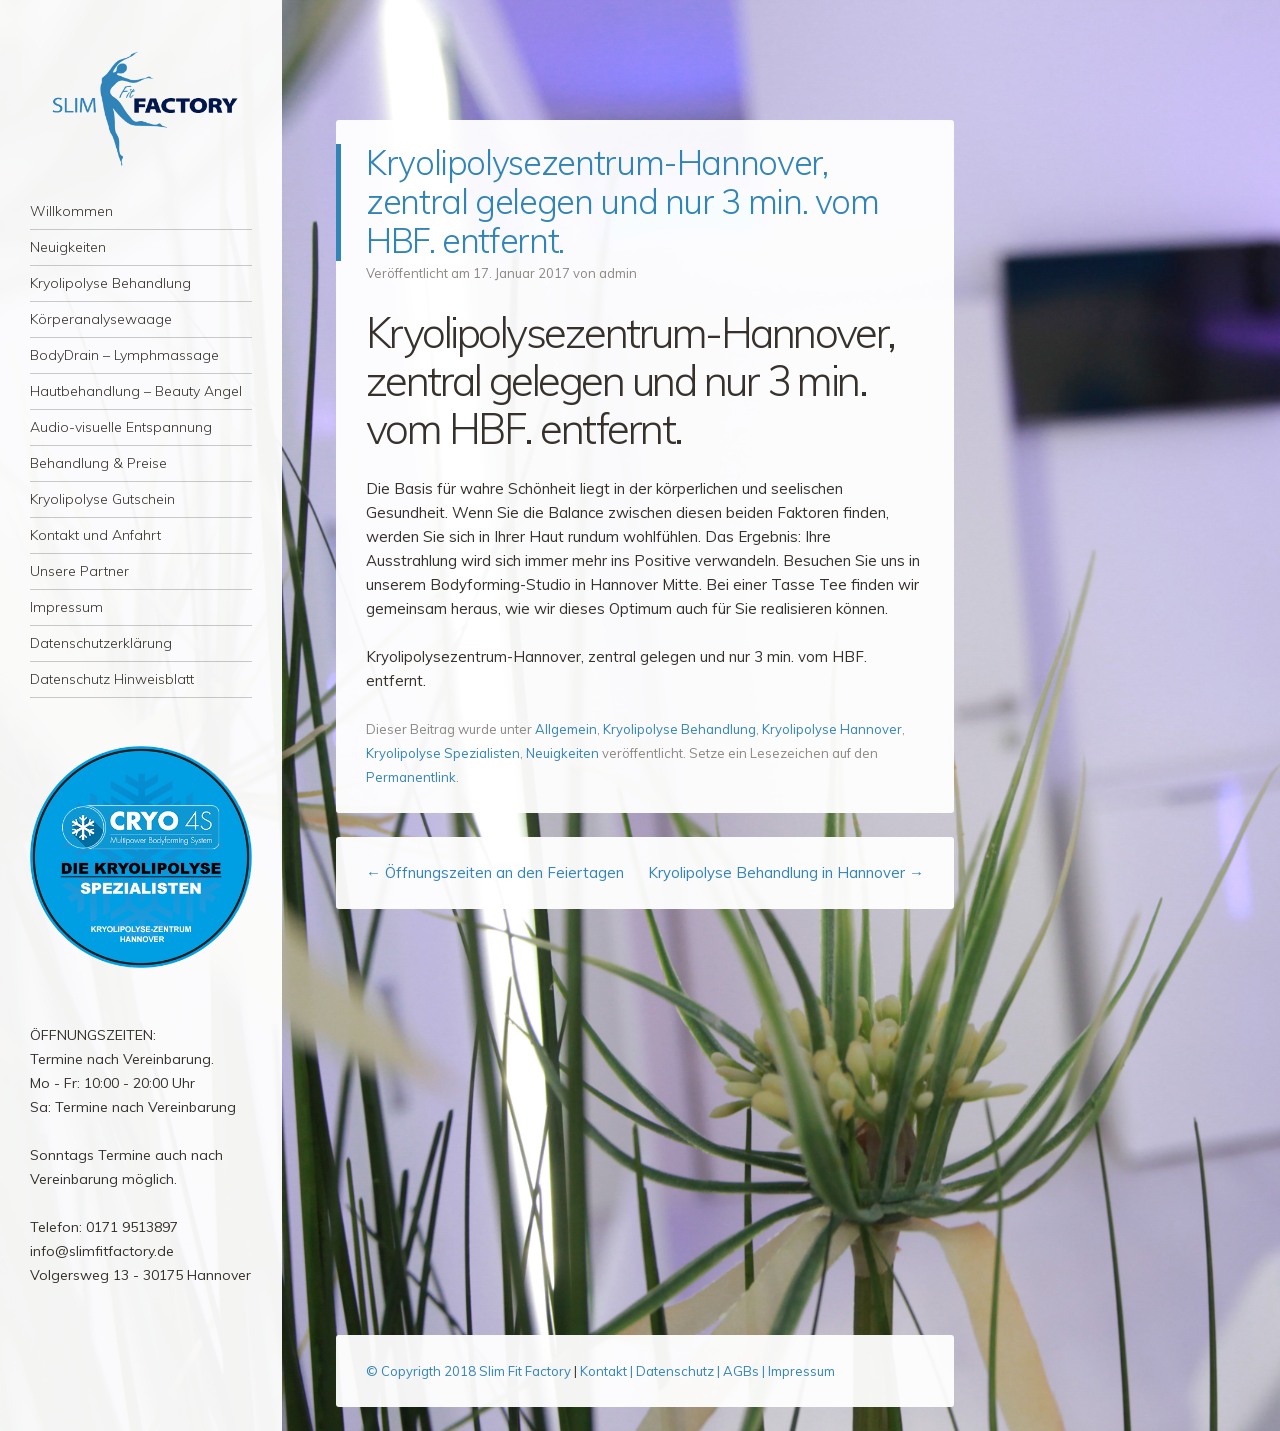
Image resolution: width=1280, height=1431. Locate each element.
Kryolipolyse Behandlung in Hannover (786, 872)
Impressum (66, 607)
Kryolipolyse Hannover (832, 729)
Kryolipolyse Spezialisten (443, 753)
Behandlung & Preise (98, 463)
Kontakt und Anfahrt (95, 535)
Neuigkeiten (68, 247)
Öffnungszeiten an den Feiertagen (495, 872)
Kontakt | (608, 1371)
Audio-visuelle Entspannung (121, 427)
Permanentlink (411, 777)
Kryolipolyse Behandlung (110, 283)
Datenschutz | (679, 1371)
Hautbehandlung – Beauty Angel (136, 391)
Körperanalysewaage (101, 319)
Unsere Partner (79, 571)
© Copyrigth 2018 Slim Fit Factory (470, 1371)
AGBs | (744, 1371)
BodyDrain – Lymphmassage (124, 355)
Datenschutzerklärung (101, 643)
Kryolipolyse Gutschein (102, 499)
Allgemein (566, 729)
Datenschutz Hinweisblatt (112, 679)
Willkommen (71, 211)
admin (618, 273)
